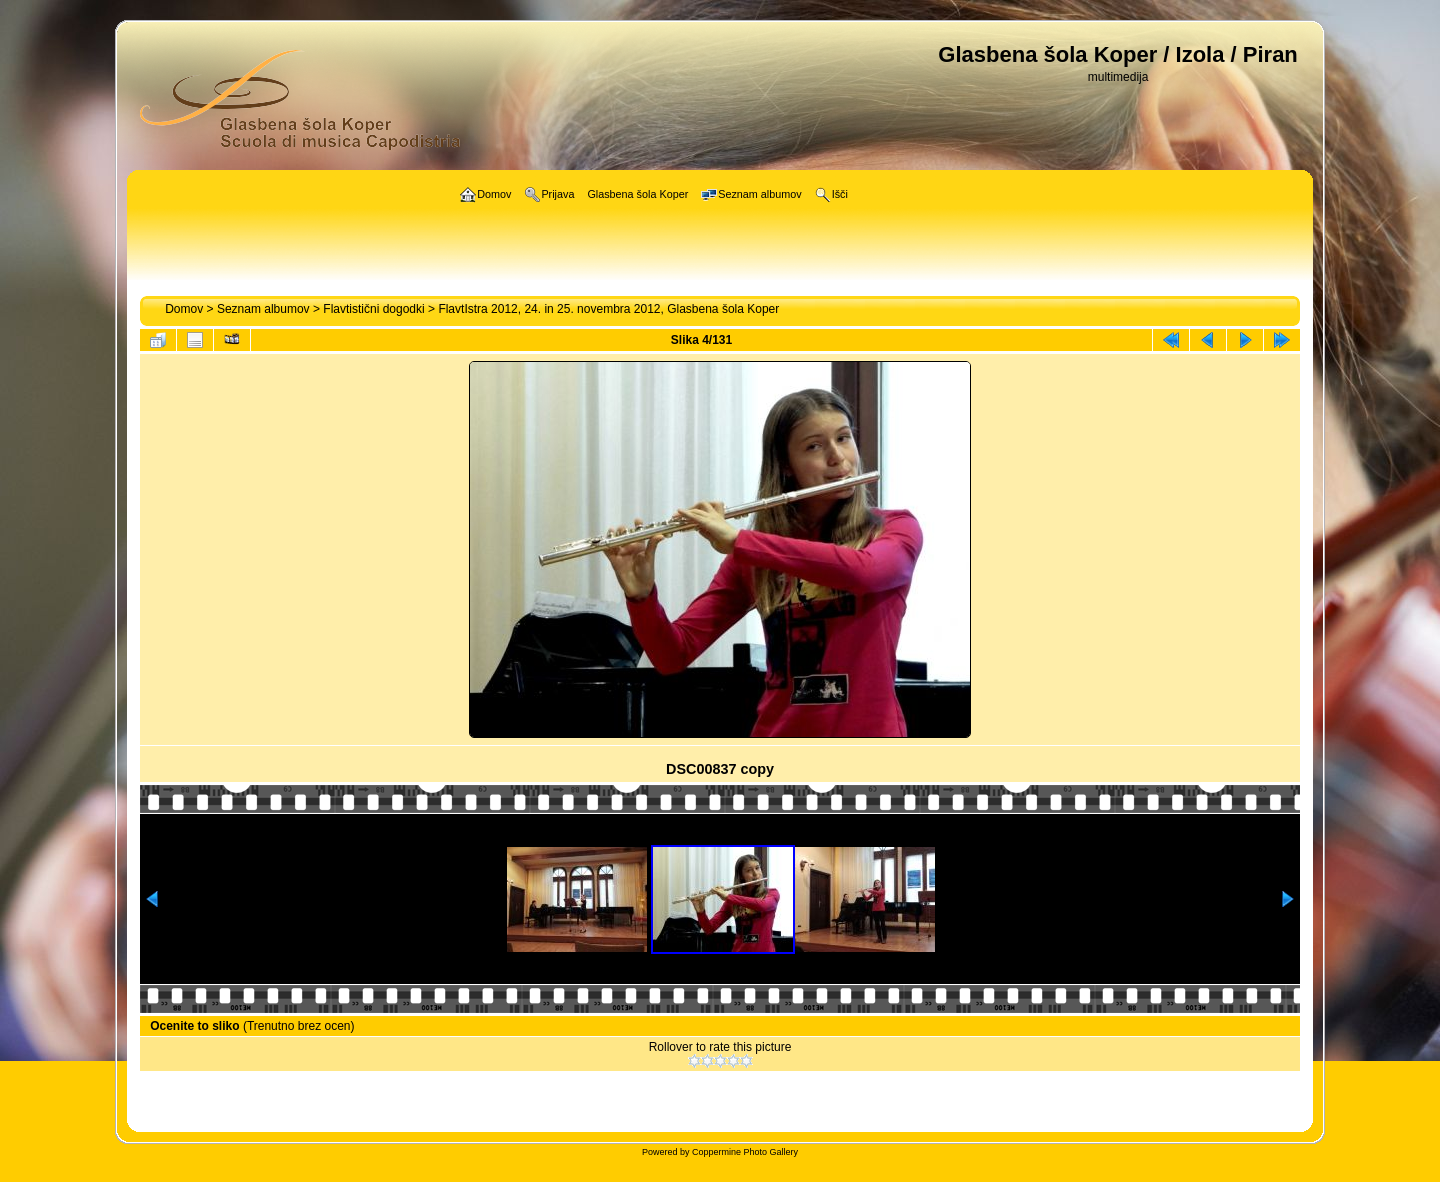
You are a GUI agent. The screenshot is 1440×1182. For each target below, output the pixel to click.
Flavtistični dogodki (373, 309)
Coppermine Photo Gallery (745, 1152)
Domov (184, 309)
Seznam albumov (263, 309)
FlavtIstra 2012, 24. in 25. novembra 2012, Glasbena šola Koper (608, 309)
